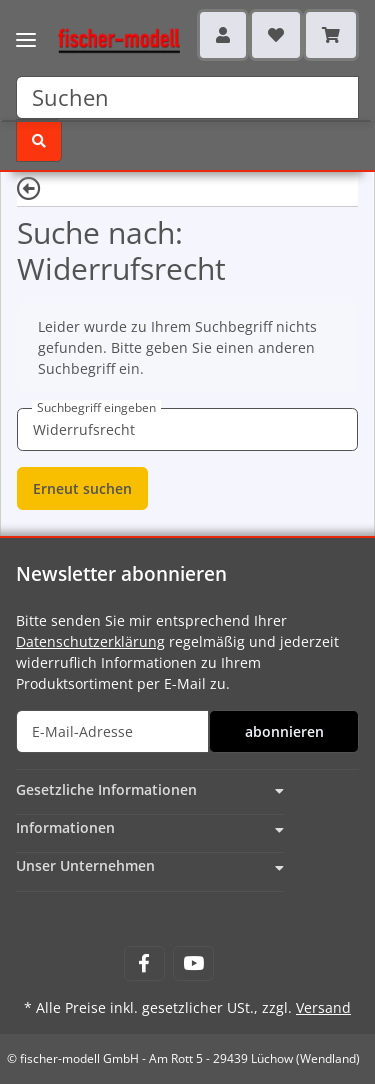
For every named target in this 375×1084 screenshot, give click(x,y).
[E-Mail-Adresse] (112, 731)
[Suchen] (187, 97)
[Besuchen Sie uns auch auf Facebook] (144, 963)
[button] (223, 35)
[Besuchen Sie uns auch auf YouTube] (193, 963)
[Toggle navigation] (26, 27)
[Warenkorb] (331, 35)
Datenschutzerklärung (90, 641)
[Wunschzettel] (276, 35)
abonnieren (284, 731)
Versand (323, 1007)
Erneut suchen (82, 488)
